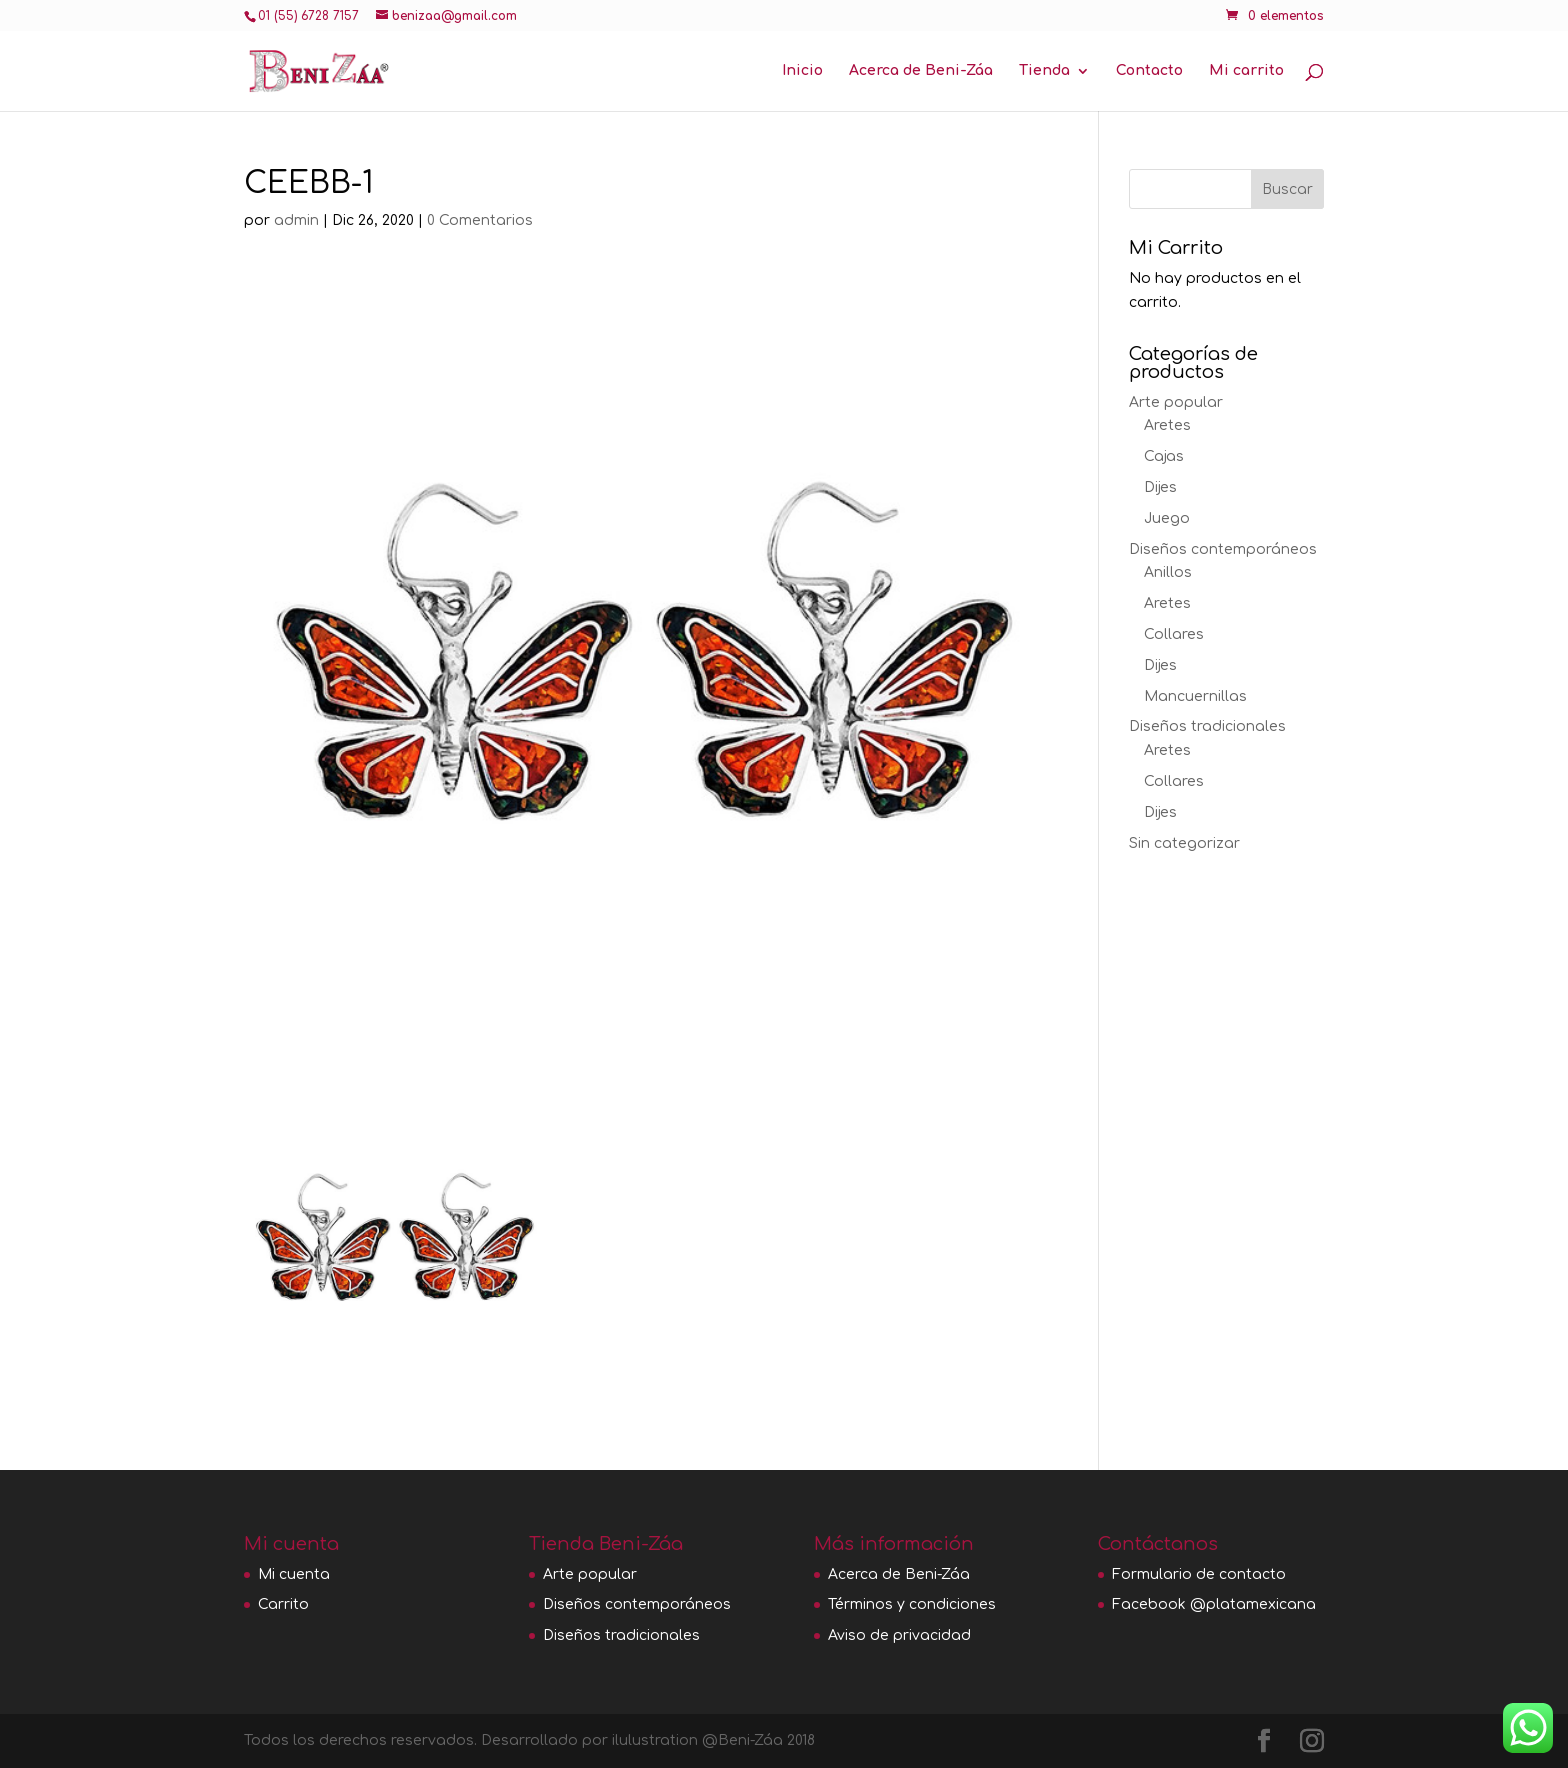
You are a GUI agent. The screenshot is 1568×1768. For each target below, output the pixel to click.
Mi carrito (1246, 71)
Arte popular (1176, 402)
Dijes (1160, 487)
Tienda (1044, 71)
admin (296, 220)
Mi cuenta (294, 1574)
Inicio (802, 71)
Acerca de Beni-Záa (921, 71)
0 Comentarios (480, 220)
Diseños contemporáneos (1223, 549)
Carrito (283, 1604)
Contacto (1149, 71)
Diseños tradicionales (1207, 726)
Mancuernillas (1195, 696)
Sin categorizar (1184, 843)
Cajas (1164, 456)
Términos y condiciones (912, 1604)
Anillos (1168, 572)
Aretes (1167, 425)
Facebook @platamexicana (1214, 1604)
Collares (1174, 634)
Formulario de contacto (1199, 1574)
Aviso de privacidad (899, 1635)
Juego (1167, 518)
